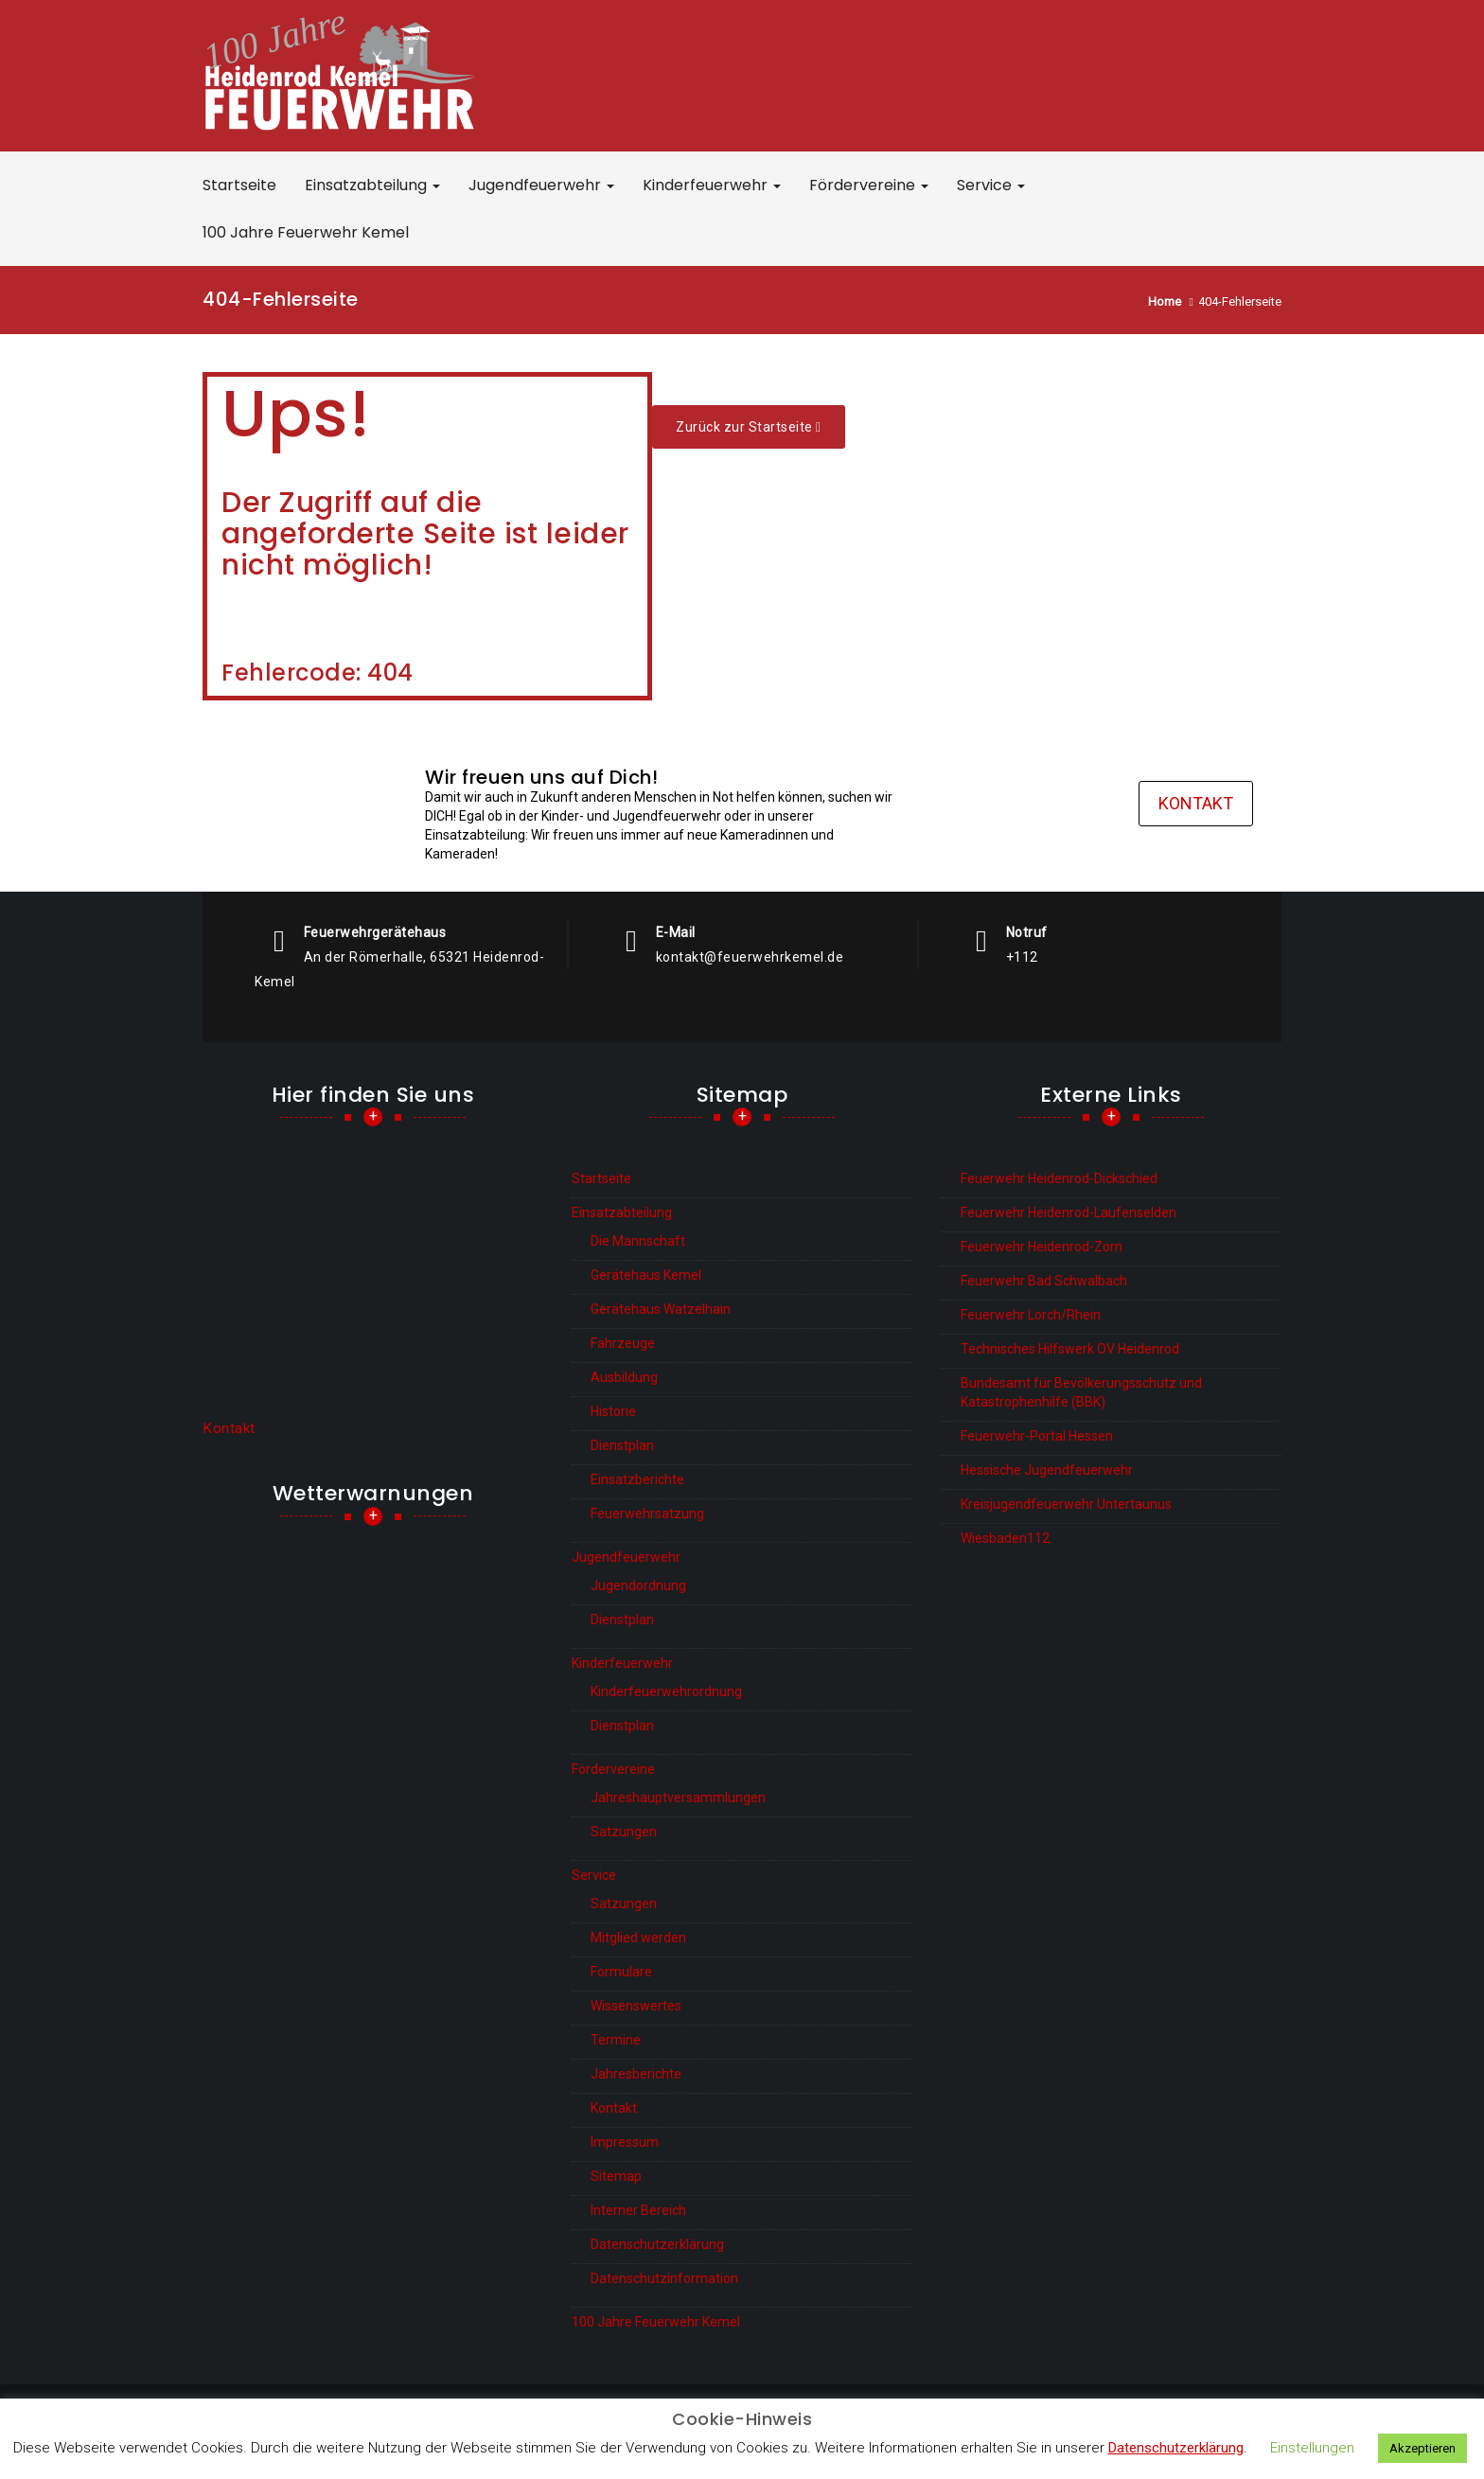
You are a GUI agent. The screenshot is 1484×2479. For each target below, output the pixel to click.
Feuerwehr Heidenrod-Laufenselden (1068, 1212)
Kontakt (1195, 803)
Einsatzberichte (637, 1479)
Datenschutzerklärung (657, 2244)
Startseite (239, 185)
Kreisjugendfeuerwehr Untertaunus (1066, 1504)
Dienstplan (622, 1445)
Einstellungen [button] (1312, 2447)
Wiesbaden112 (1005, 1538)
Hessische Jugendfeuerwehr (1047, 1470)
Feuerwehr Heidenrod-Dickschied (1059, 1178)
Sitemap (616, 2176)
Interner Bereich (638, 2210)
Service (991, 185)
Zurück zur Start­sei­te (749, 426)
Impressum (625, 2142)
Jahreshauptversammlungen (678, 1797)
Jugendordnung (638, 1585)
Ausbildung (624, 1377)
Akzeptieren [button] (1422, 2448)
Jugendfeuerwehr (541, 185)
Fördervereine (868, 185)
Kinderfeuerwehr (712, 185)
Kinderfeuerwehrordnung (666, 1691)
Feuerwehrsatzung (647, 1513)
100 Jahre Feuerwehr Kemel (306, 232)
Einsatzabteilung (372, 185)
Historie (613, 1411)
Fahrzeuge (623, 1343)
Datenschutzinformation (664, 2278)
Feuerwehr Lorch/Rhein (1031, 1314)
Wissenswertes (636, 2005)
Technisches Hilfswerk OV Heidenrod (1070, 1348)
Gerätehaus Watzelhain (661, 1309)
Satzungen (624, 1831)
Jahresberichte (636, 2073)
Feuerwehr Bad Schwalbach (1044, 1280)
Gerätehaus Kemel (646, 1275)
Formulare (621, 1971)
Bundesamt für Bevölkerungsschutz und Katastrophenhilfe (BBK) (1081, 1392)
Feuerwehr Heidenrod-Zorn (1041, 1246)
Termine (616, 2039)
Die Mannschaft (638, 1240)
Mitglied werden (638, 1937)
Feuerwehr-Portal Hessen (1037, 1435)
